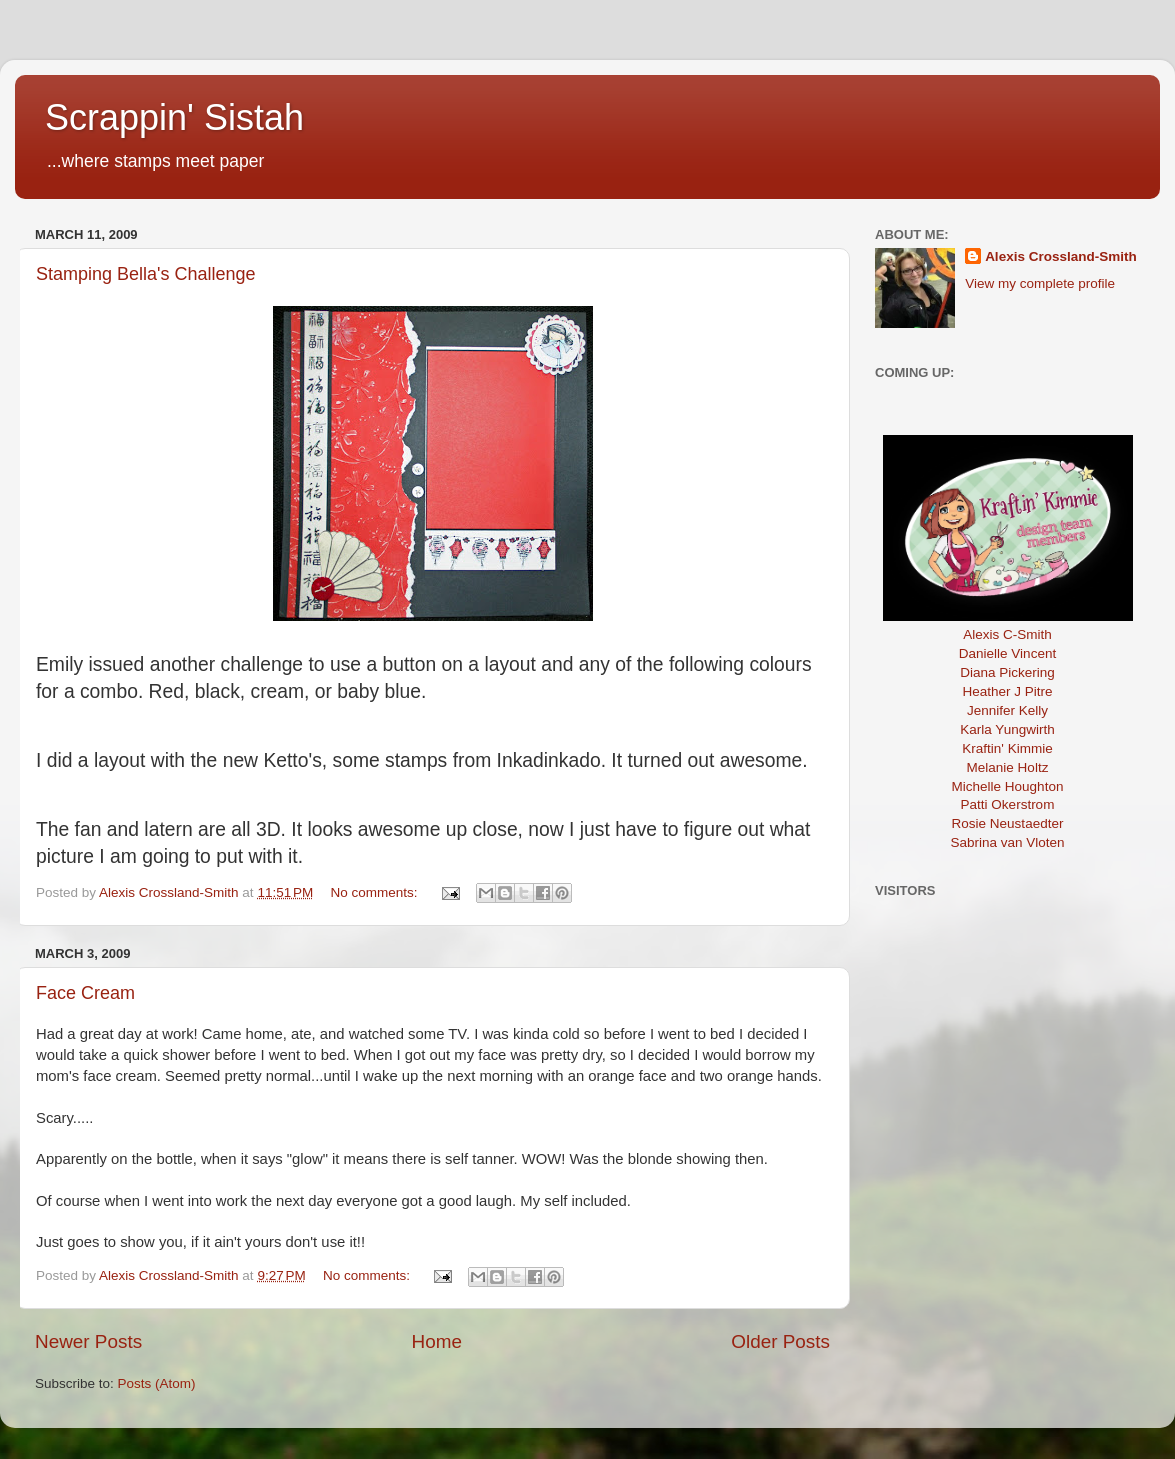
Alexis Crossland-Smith (1061, 256)
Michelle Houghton (1008, 786)
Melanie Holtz (1008, 767)
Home (437, 1341)
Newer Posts (88, 1341)
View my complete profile (1040, 283)
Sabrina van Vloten (1007, 842)
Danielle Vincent (1007, 653)
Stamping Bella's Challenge (146, 274)
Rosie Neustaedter (1008, 823)
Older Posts (780, 1341)
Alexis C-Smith (1007, 634)
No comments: (376, 892)
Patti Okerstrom (1008, 804)
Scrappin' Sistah (174, 117)
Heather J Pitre (1007, 691)
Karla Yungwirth (1007, 729)
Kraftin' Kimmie (1007, 748)
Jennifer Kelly (1007, 710)
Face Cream (85, 993)
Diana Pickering (1007, 672)
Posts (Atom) (157, 1383)
